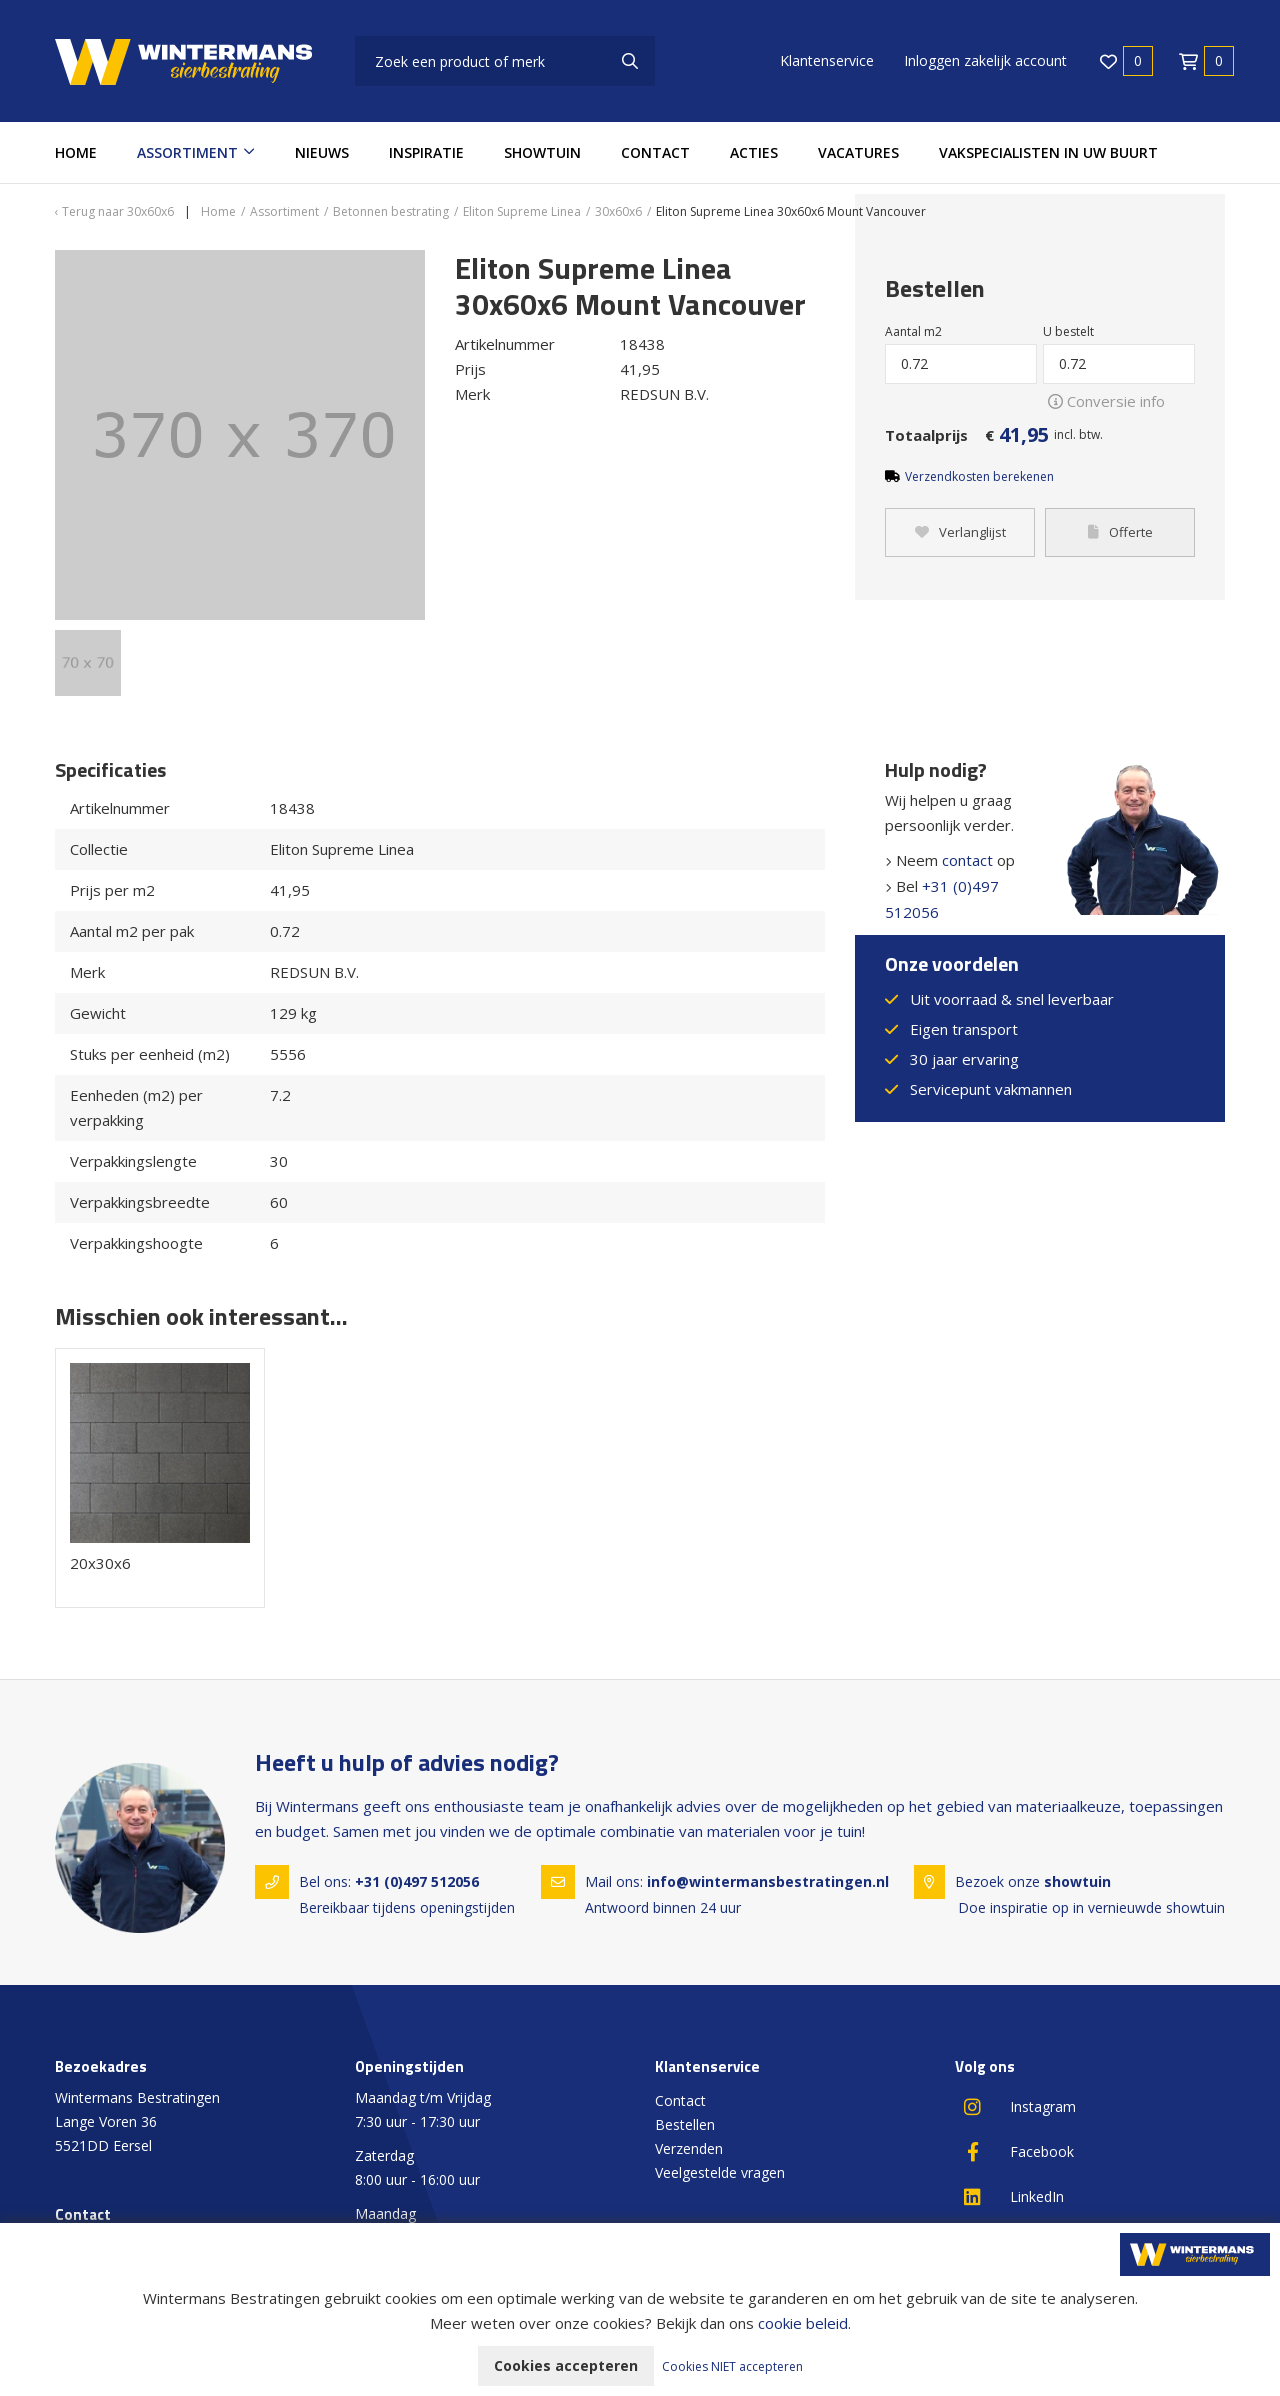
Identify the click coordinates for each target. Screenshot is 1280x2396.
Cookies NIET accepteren (732, 2366)
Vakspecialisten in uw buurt (1048, 152)
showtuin (1077, 1881)
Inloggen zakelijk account (985, 60)
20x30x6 (100, 1563)
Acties (754, 152)
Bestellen (685, 2124)
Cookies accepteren (566, 2365)
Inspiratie (426, 152)
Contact (655, 152)
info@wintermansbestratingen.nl (768, 1881)
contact (967, 860)
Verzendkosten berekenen (979, 476)
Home (76, 152)
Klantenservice (827, 60)
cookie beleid (803, 2323)
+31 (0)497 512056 (417, 1881)
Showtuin (542, 152)
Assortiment (187, 152)
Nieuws (322, 152)
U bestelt (1068, 331)
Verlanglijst (960, 533)
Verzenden (689, 2148)
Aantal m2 (913, 331)
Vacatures (858, 152)
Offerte (1120, 533)
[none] (630, 61)
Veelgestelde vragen (720, 2172)
